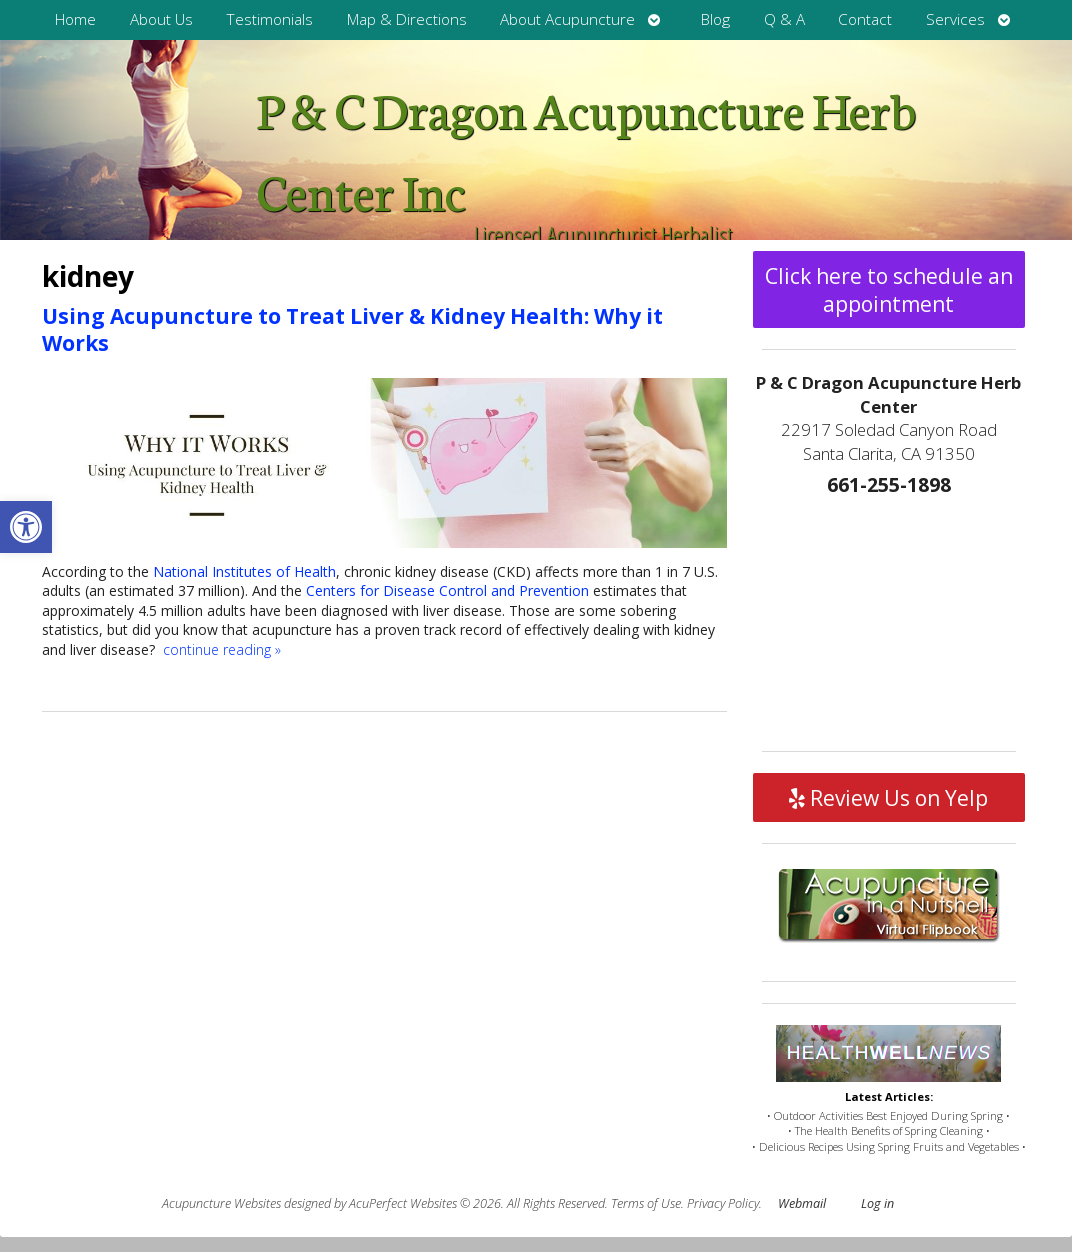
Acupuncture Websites (221, 1203)
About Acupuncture (567, 19)
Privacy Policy (723, 1203)
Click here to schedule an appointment (889, 290)
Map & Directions (407, 19)
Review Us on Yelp (888, 798)
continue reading (222, 649)
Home (75, 19)
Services (955, 19)
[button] (26, 527)
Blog (715, 19)
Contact (865, 19)
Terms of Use (646, 1203)
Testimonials (269, 19)
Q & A (784, 19)
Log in (877, 1203)
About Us (161, 19)
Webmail (802, 1203)
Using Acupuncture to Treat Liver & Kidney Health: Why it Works (352, 329)
